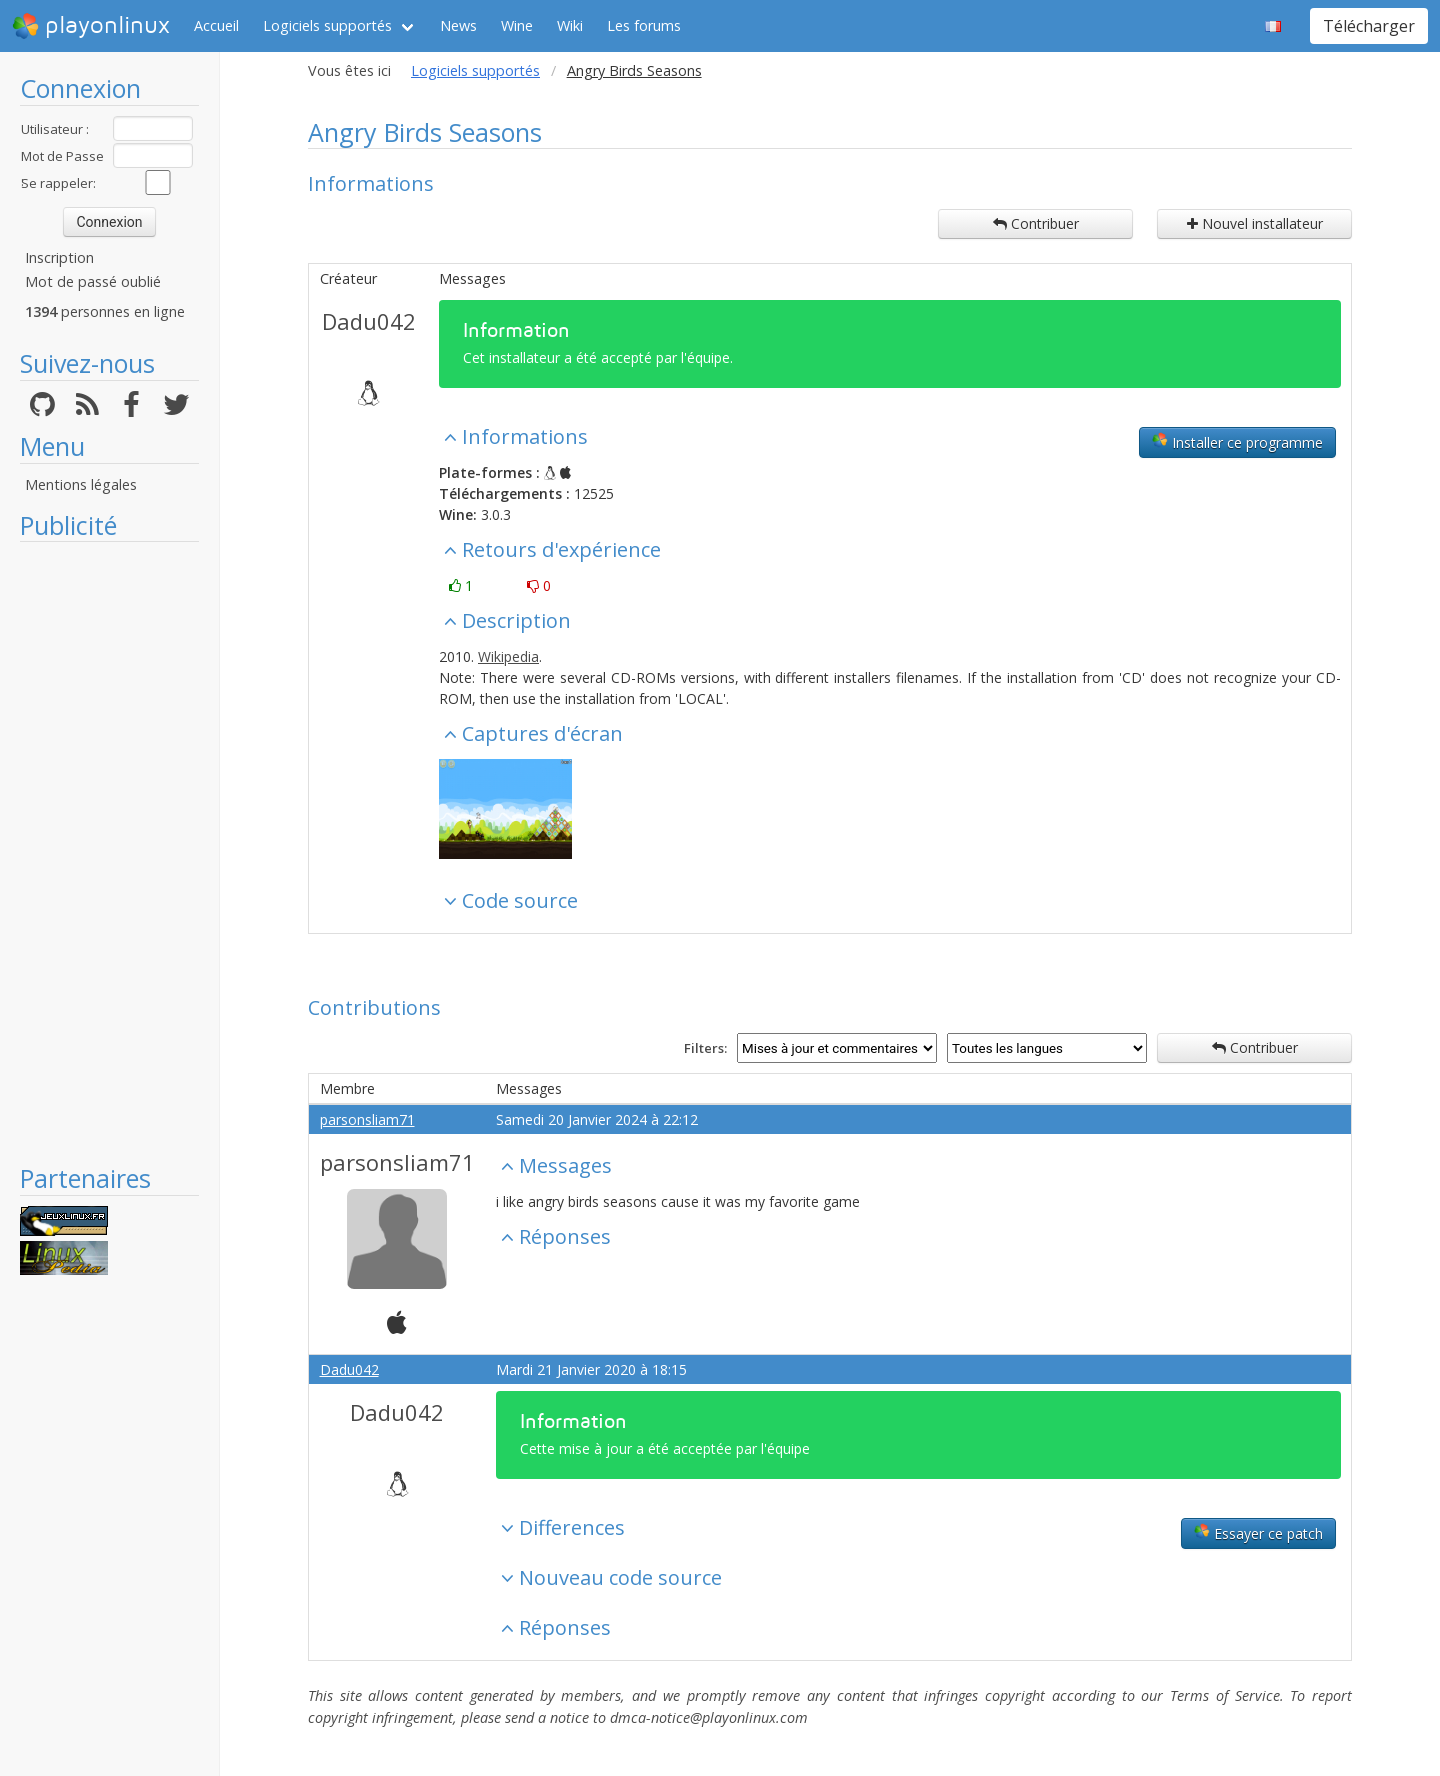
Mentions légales (81, 484)
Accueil (216, 25)
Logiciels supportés (327, 25)
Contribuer (1036, 223)
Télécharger (1369, 26)
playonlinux (91, 26)
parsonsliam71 (367, 1119)
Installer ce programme (1237, 442)
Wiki (570, 25)
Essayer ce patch (1258, 1533)
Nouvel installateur (1255, 223)
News (458, 25)
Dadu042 (369, 321)
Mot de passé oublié (93, 281)
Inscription (59, 257)
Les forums (644, 25)
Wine (517, 25)
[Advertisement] (109, 852)
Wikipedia (508, 656)
